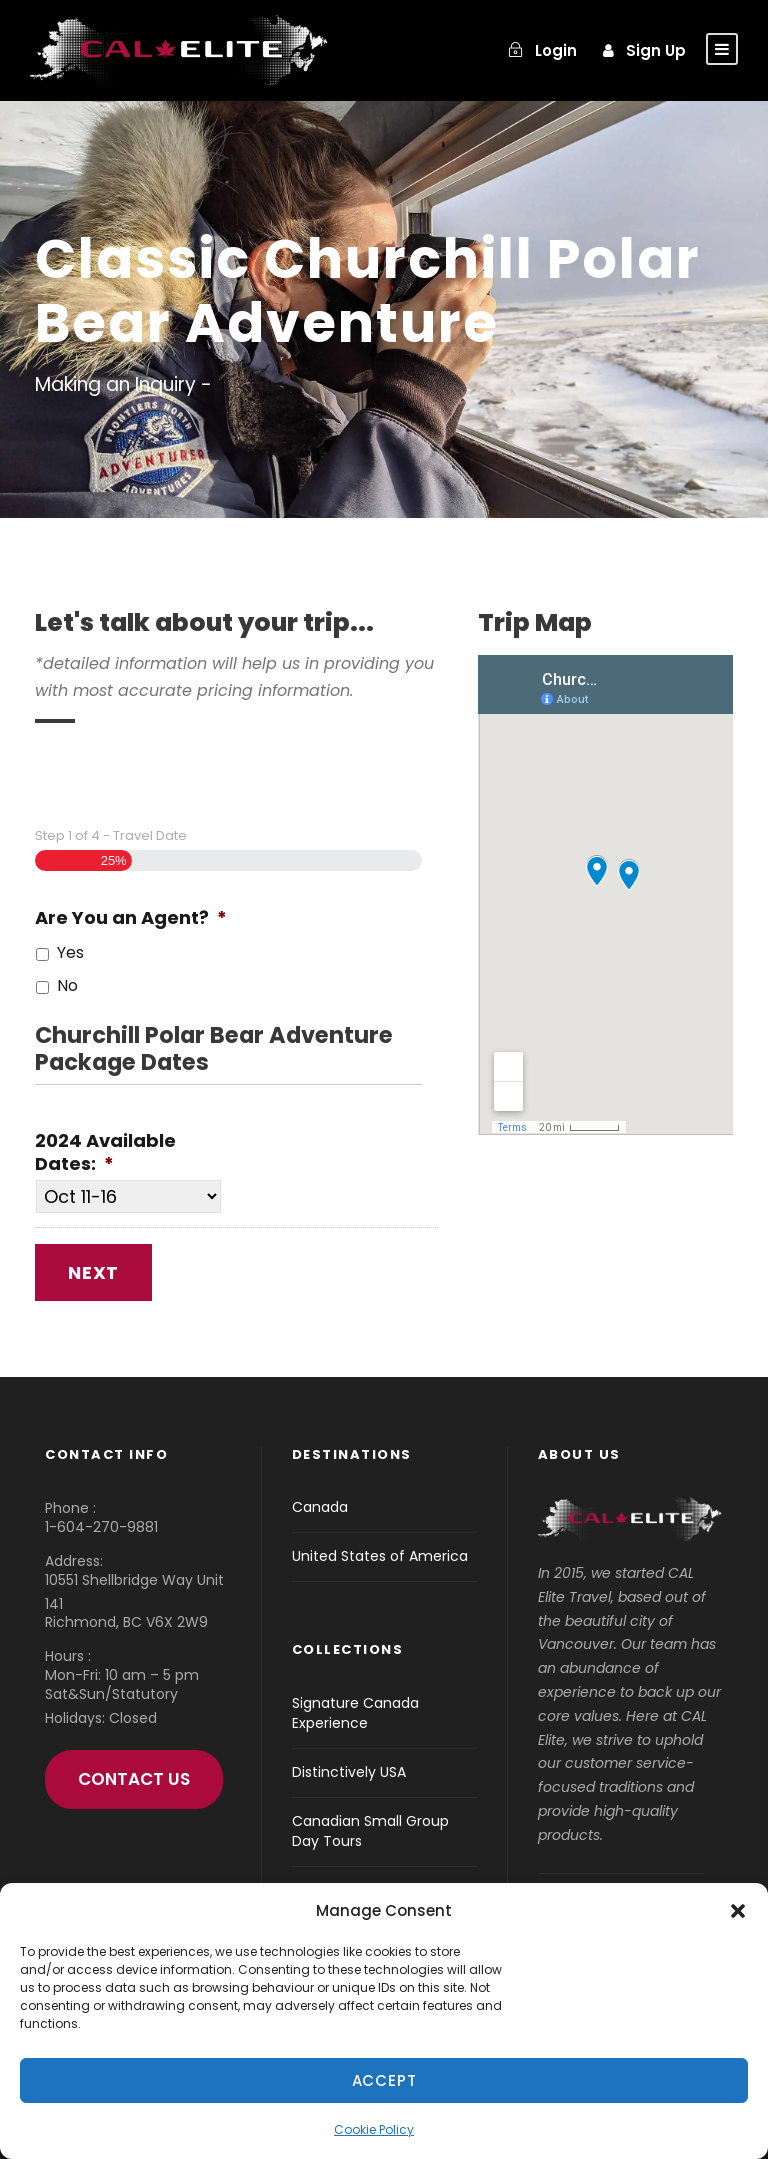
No (67, 985)
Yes (70, 952)
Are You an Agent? (131, 917)
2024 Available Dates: (105, 1152)
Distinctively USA (349, 1772)
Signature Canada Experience (355, 1713)
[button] (738, 1911)
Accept (384, 2080)
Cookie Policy (374, 2129)
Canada (320, 1507)
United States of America (380, 1556)
